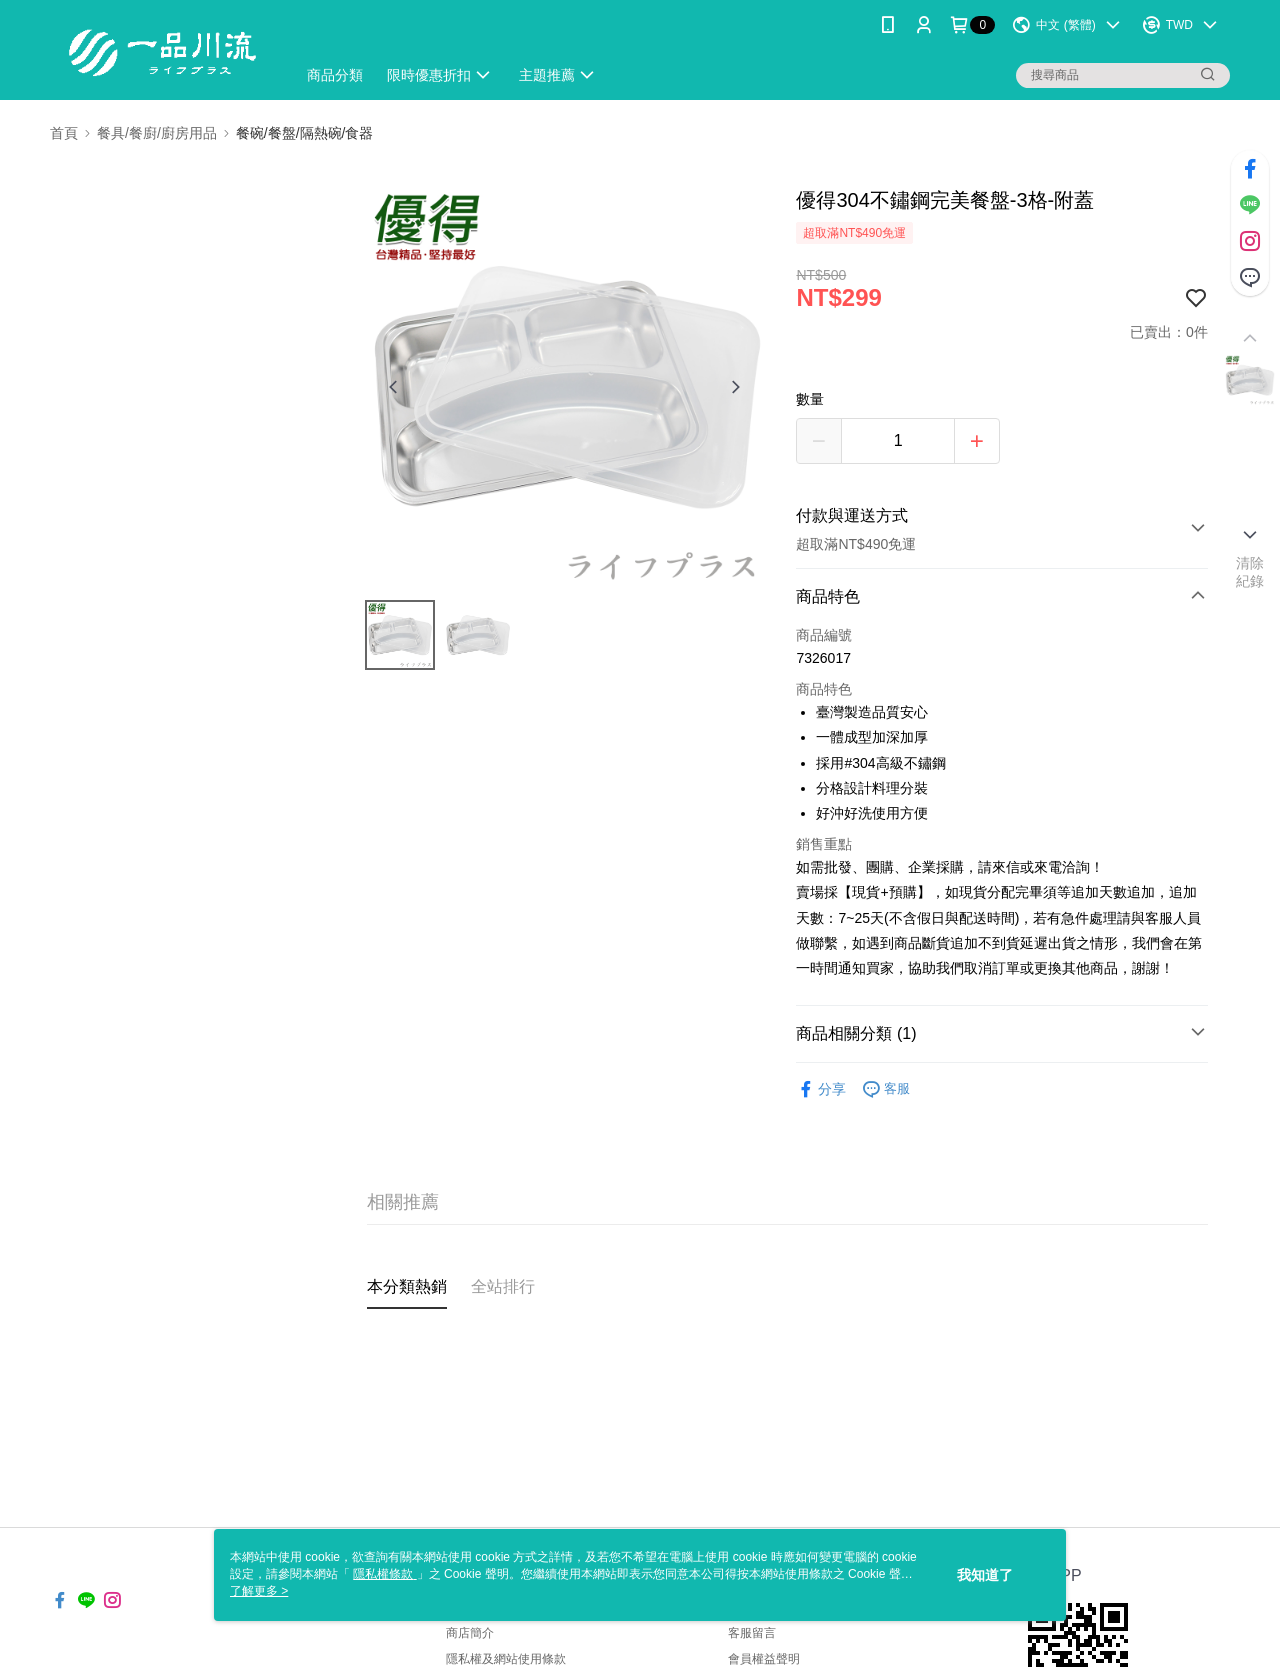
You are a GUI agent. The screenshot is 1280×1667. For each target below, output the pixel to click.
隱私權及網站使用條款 (506, 1659)
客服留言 (752, 1633)
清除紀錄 (1250, 572)
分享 (821, 1089)
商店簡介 (470, 1633)
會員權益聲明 (764, 1659)
